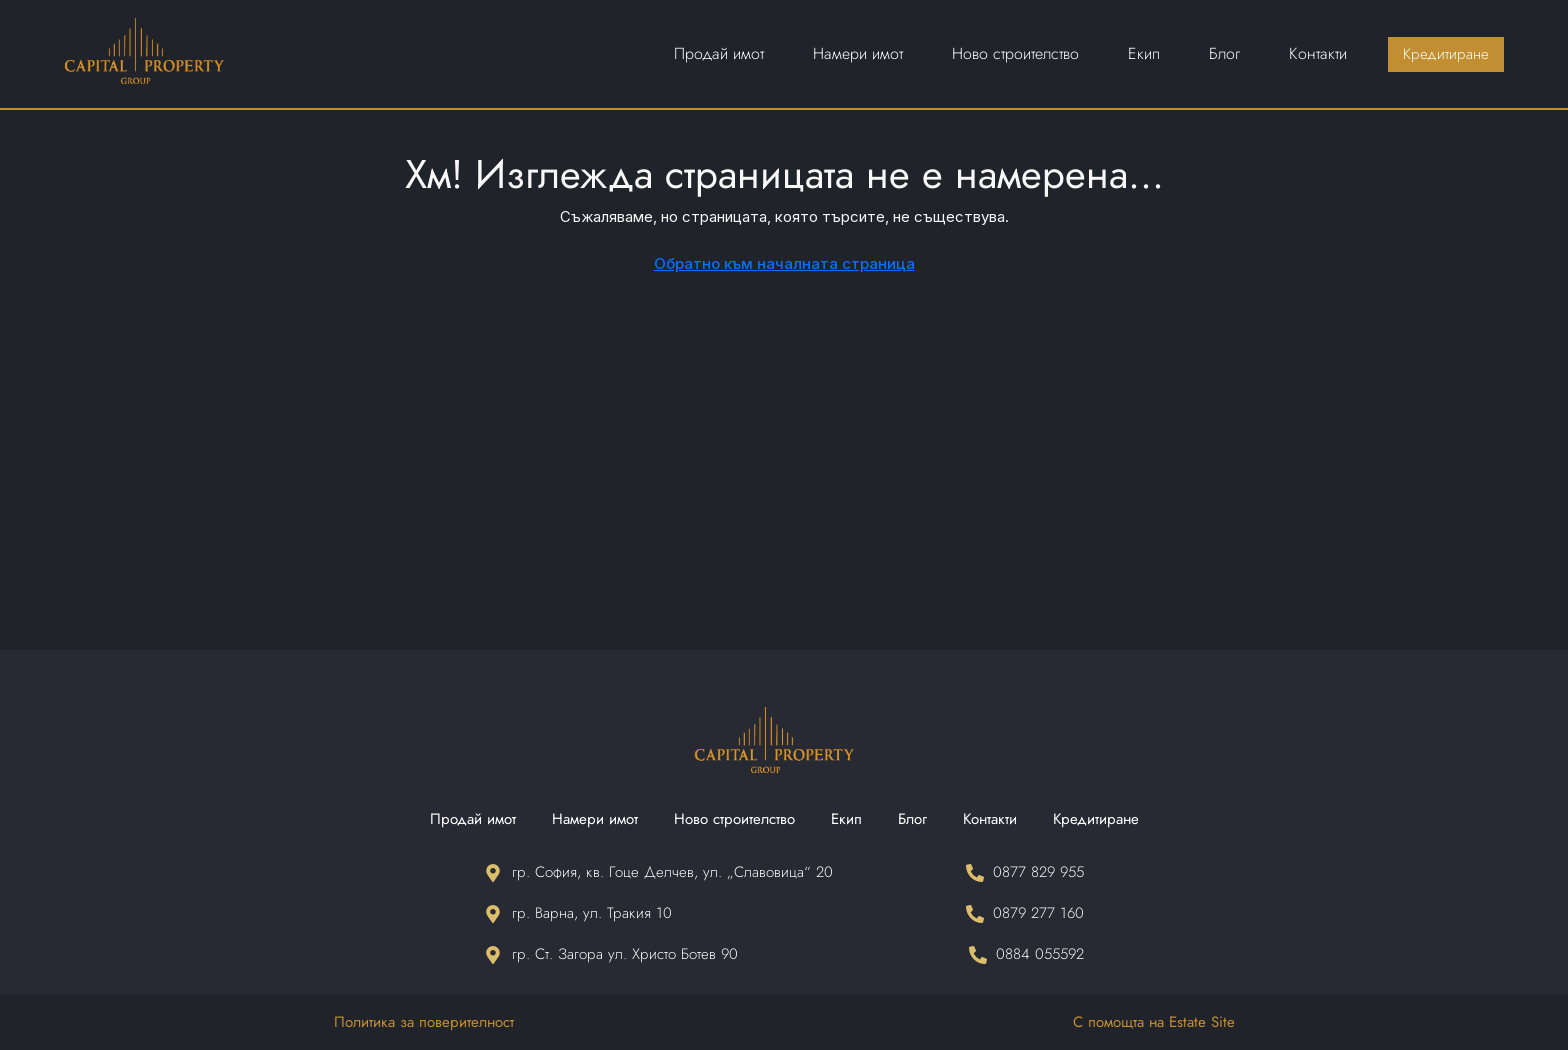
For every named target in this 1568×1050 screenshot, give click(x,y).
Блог (912, 819)
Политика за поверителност (424, 1022)
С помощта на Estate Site (1154, 1022)
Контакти (990, 819)
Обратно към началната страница (784, 263)
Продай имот (473, 819)
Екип (846, 819)
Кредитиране (1096, 819)
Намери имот (595, 819)
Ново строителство (734, 819)
